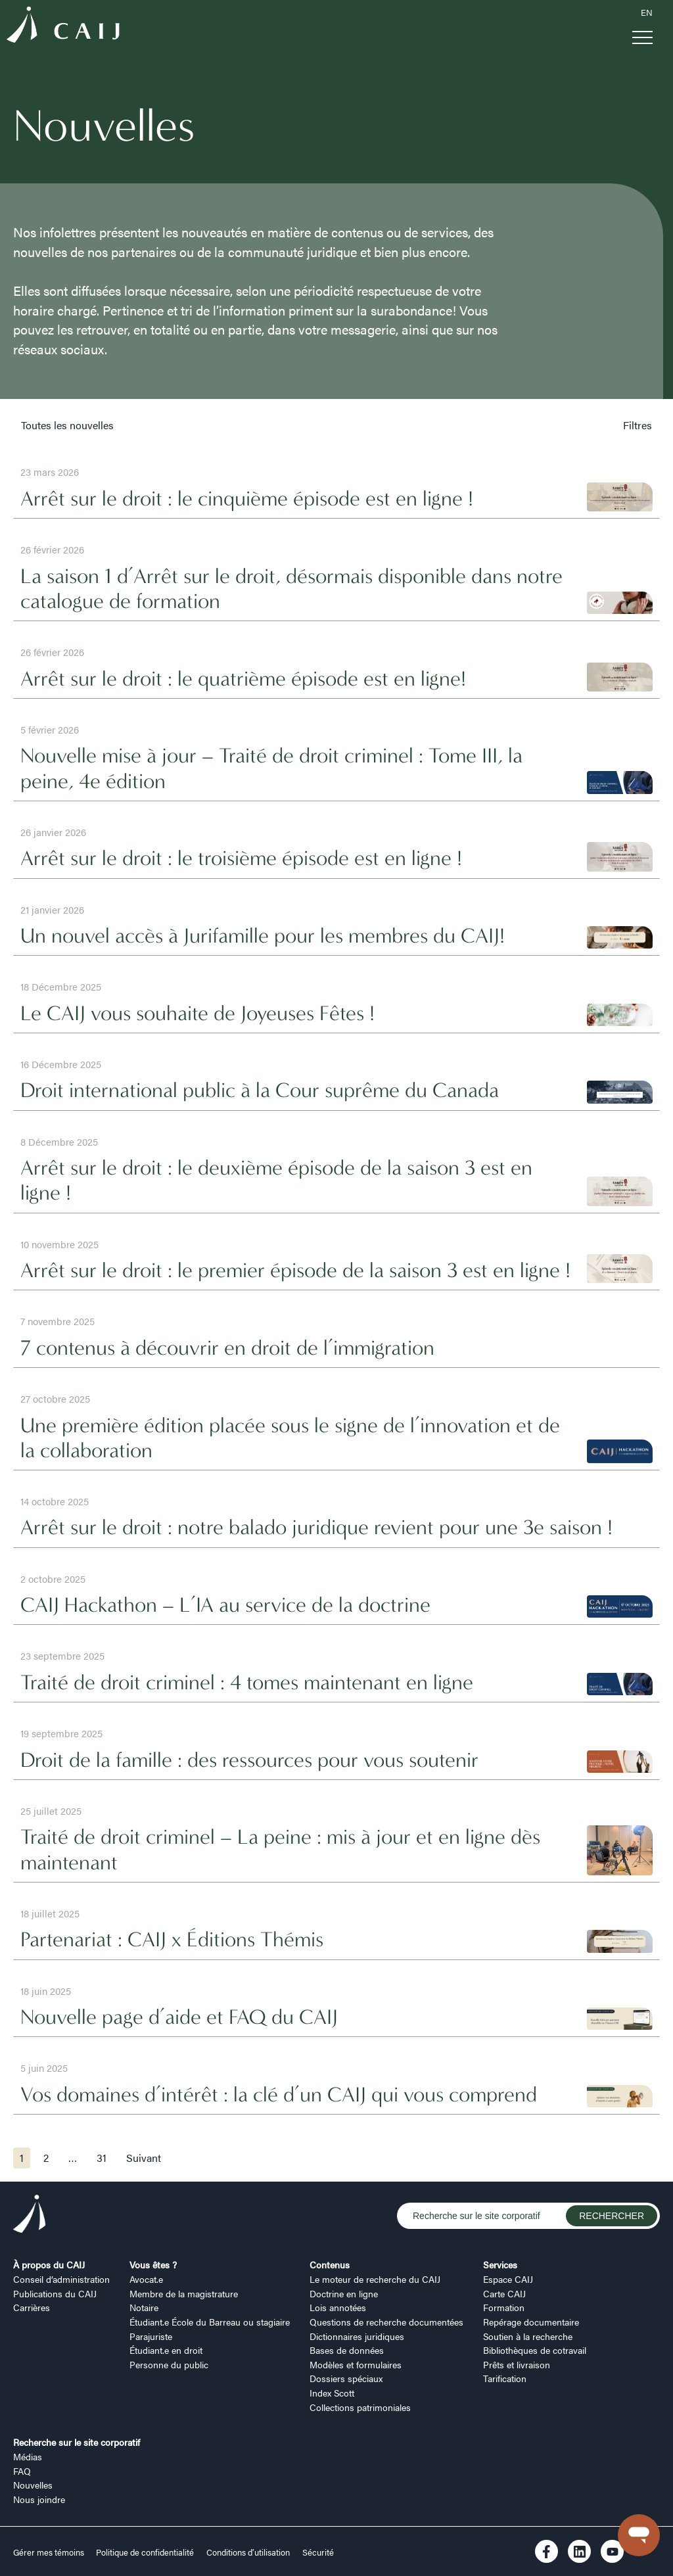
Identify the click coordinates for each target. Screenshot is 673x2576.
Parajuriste (150, 2336)
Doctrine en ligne (344, 2293)
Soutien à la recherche (527, 2336)
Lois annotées (338, 2307)
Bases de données (347, 2349)
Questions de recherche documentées (386, 2321)
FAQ (22, 2470)
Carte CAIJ (504, 2293)
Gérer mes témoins (49, 2552)
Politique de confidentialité (145, 2552)
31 (101, 2157)
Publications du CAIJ (55, 2293)
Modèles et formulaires (356, 2364)
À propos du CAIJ (49, 2264)
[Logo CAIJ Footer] (29, 2216)
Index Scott (332, 2392)
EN (647, 12)
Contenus (330, 2264)
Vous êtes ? (153, 2264)
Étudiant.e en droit (165, 2349)
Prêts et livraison (516, 2364)
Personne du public (168, 2364)
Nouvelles (33, 2484)
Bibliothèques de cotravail (534, 2349)
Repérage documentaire (531, 2321)
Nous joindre (39, 2499)
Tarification (504, 2378)
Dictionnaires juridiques (357, 2336)
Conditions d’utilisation (248, 2552)
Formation (503, 2307)
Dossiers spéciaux (346, 2378)
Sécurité (318, 2552)
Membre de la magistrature (183, 2293)
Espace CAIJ (508, 2278)
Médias (27, 2456)
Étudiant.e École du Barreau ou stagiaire (209, 2321)
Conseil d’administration (61, 2278)
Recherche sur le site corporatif (76, 2441)
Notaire (143, 2307)
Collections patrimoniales (360, 2407)
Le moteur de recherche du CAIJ (375, 2278)
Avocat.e (146, 2278)
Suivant (143, 2157)
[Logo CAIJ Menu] (63, 27)
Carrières (31, 2307)
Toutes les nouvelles (67, 425)
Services (500, 2264)
